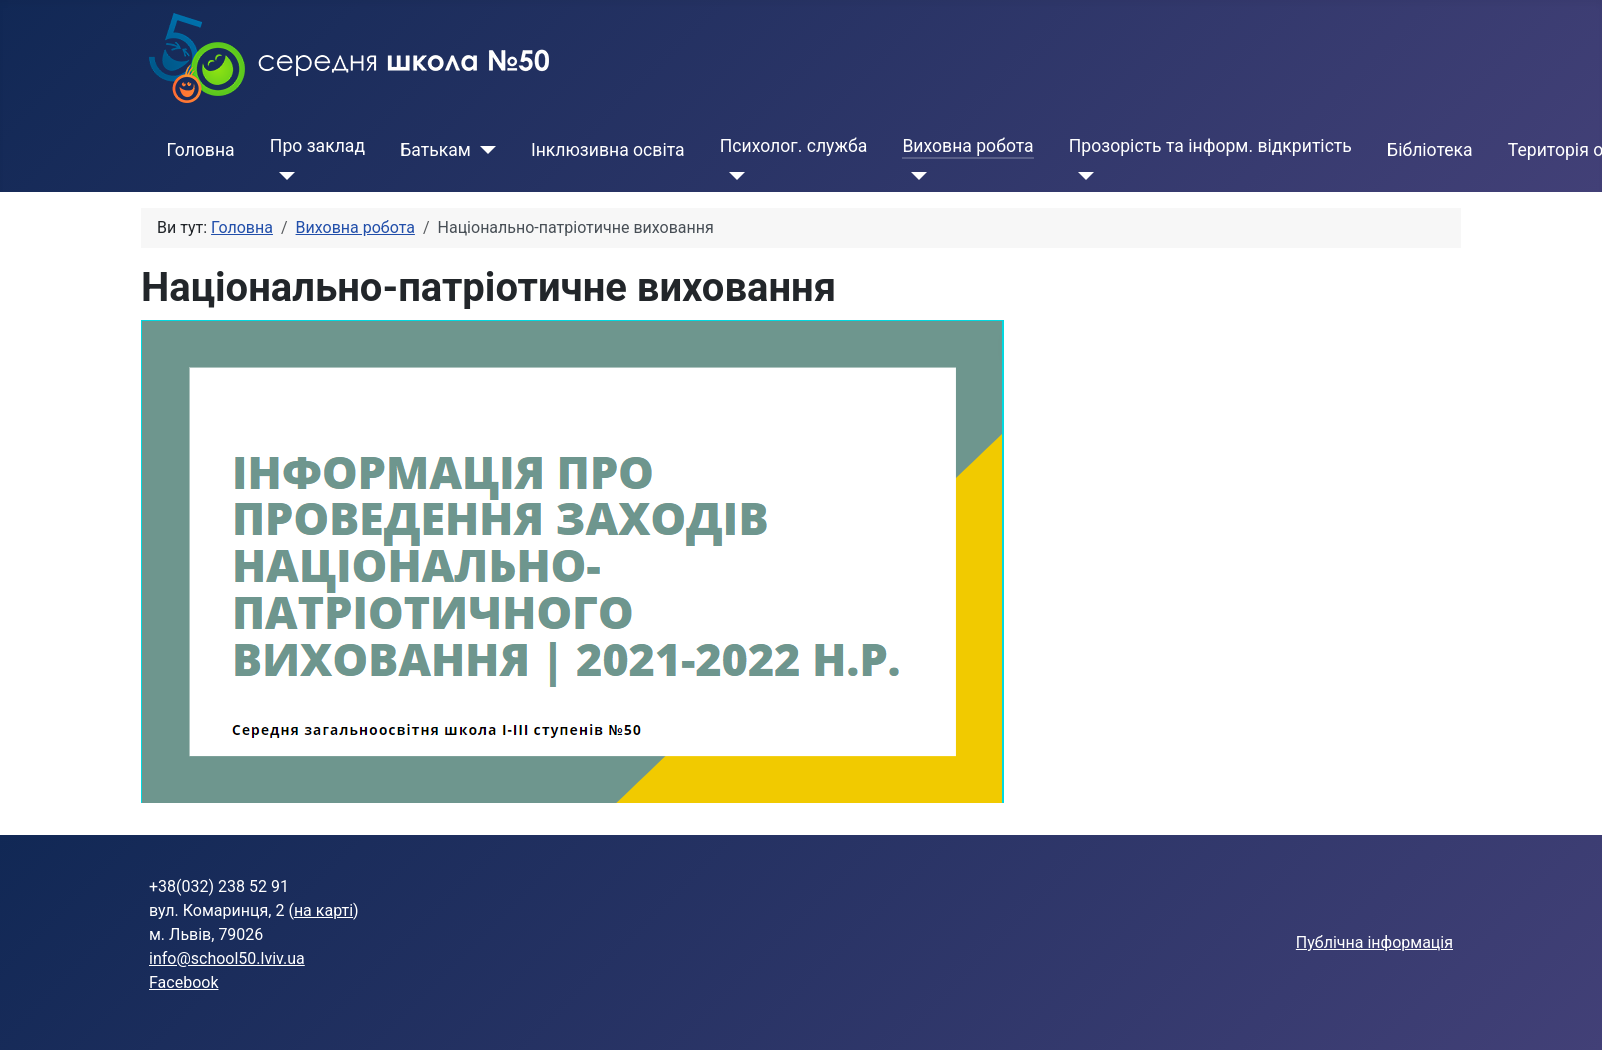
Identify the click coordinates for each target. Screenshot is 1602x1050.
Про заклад (317, 146)
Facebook (183, 982)
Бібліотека (1430, 150)
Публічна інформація (1374, 942)
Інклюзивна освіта (608, 150)
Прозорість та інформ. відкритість (1210, 146)
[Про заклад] (282, 176)
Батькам (435, 150)
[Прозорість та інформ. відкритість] (1081, 176)
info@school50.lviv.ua (227, 958)
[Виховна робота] (914, 176)
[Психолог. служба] (732, 176)
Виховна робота (967, 146)
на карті (323, 910)
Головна (201, 150)
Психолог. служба (793, 146)
